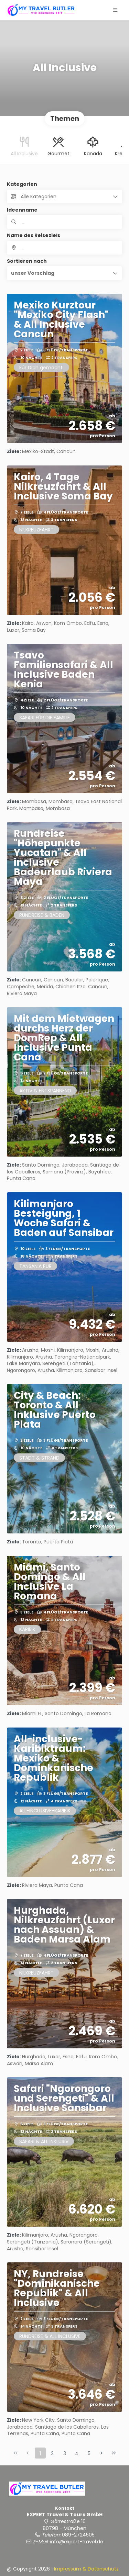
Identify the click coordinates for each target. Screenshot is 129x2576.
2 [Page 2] (52, 2453)
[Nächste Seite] (101, 2453)
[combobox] (64, 248)
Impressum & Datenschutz (86, 2568)
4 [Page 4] (76, 2453)
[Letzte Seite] (113, 2453)
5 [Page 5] (89, 2453)
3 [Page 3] (64, 2453)
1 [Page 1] (40, 2453)
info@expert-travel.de (76, 2541)
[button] (64, 273)
